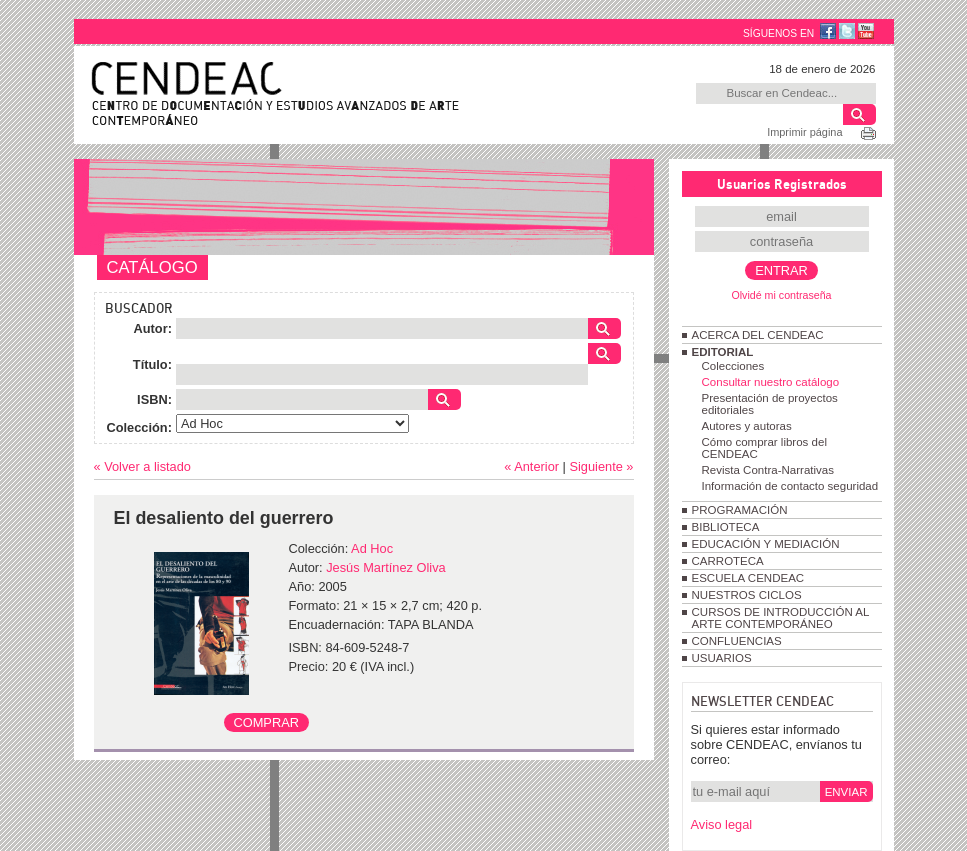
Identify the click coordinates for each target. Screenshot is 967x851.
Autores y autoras (747, 426)
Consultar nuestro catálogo (771, 382)
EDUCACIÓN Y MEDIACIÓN (766, 544)
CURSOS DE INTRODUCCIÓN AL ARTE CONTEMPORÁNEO (780, 618)
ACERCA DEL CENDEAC (758, 335)
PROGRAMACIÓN (740, 510)
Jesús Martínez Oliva (385, 567)
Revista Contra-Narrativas (768, 470)
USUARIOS (722, 658)
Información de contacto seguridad (790, 486)
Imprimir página (804, 132)
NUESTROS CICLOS (747, 595)
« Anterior (531, 466)
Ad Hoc (372, 548)
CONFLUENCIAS (737, 641)
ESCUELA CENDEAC (748, 578)
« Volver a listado (142, 466)
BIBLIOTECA (726, 527)
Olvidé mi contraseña (781, 295)
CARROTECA (728, 561)
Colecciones (733, 366)
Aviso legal (722, 824)
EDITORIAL (723, 352)
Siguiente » (601, 466)
